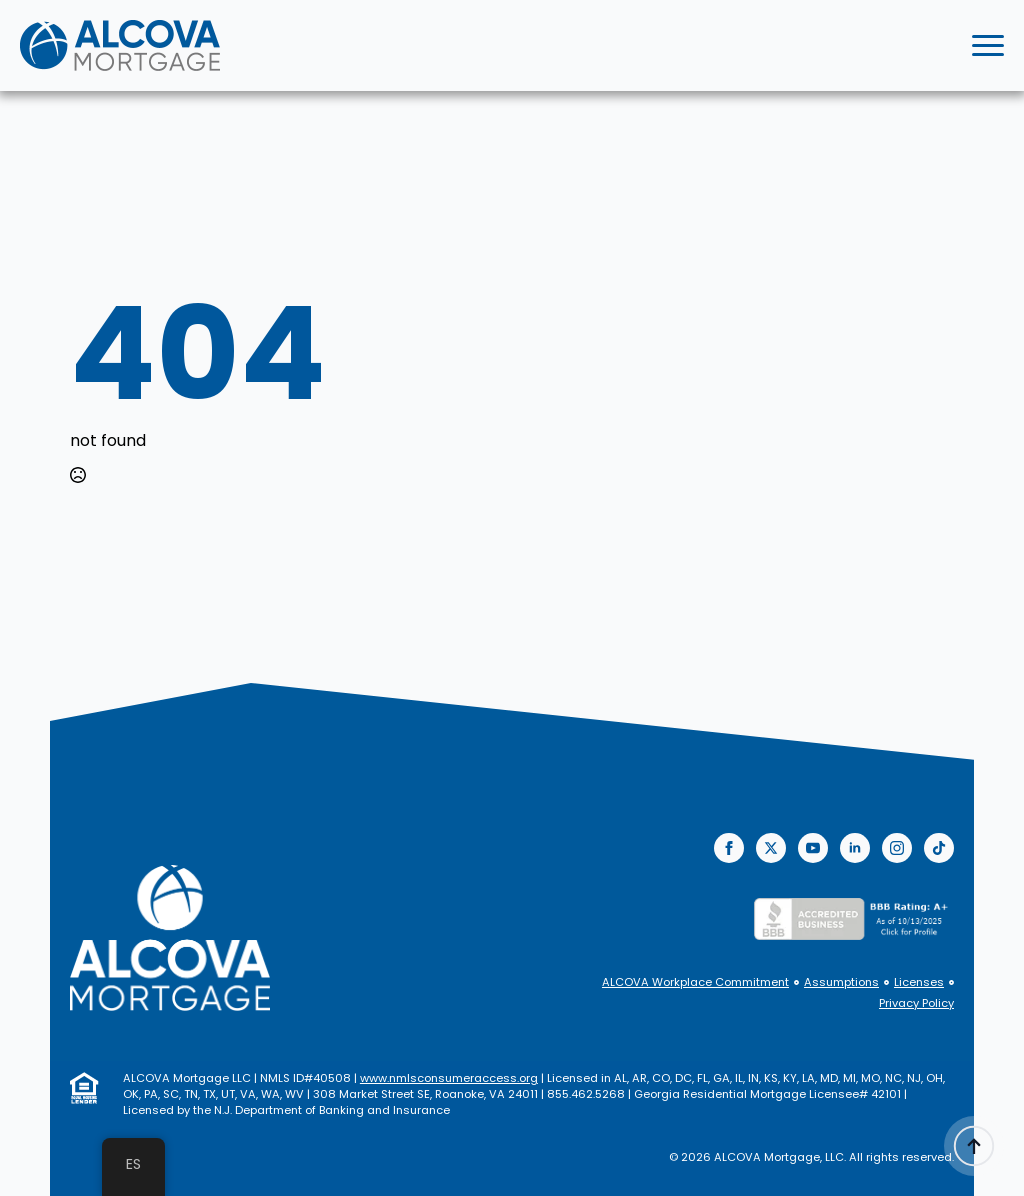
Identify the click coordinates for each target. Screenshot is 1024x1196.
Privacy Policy (916, 1003)
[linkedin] (855, 848)
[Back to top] (974, 1146)
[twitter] (771, 848)
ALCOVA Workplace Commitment (695, 982)
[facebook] (729, 848)
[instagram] (897, 848)
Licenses (919, 982)
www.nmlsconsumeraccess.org (449, 1078)
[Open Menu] (988, 46)
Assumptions (841, 982)
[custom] (939, 848)
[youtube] (813, 848)
